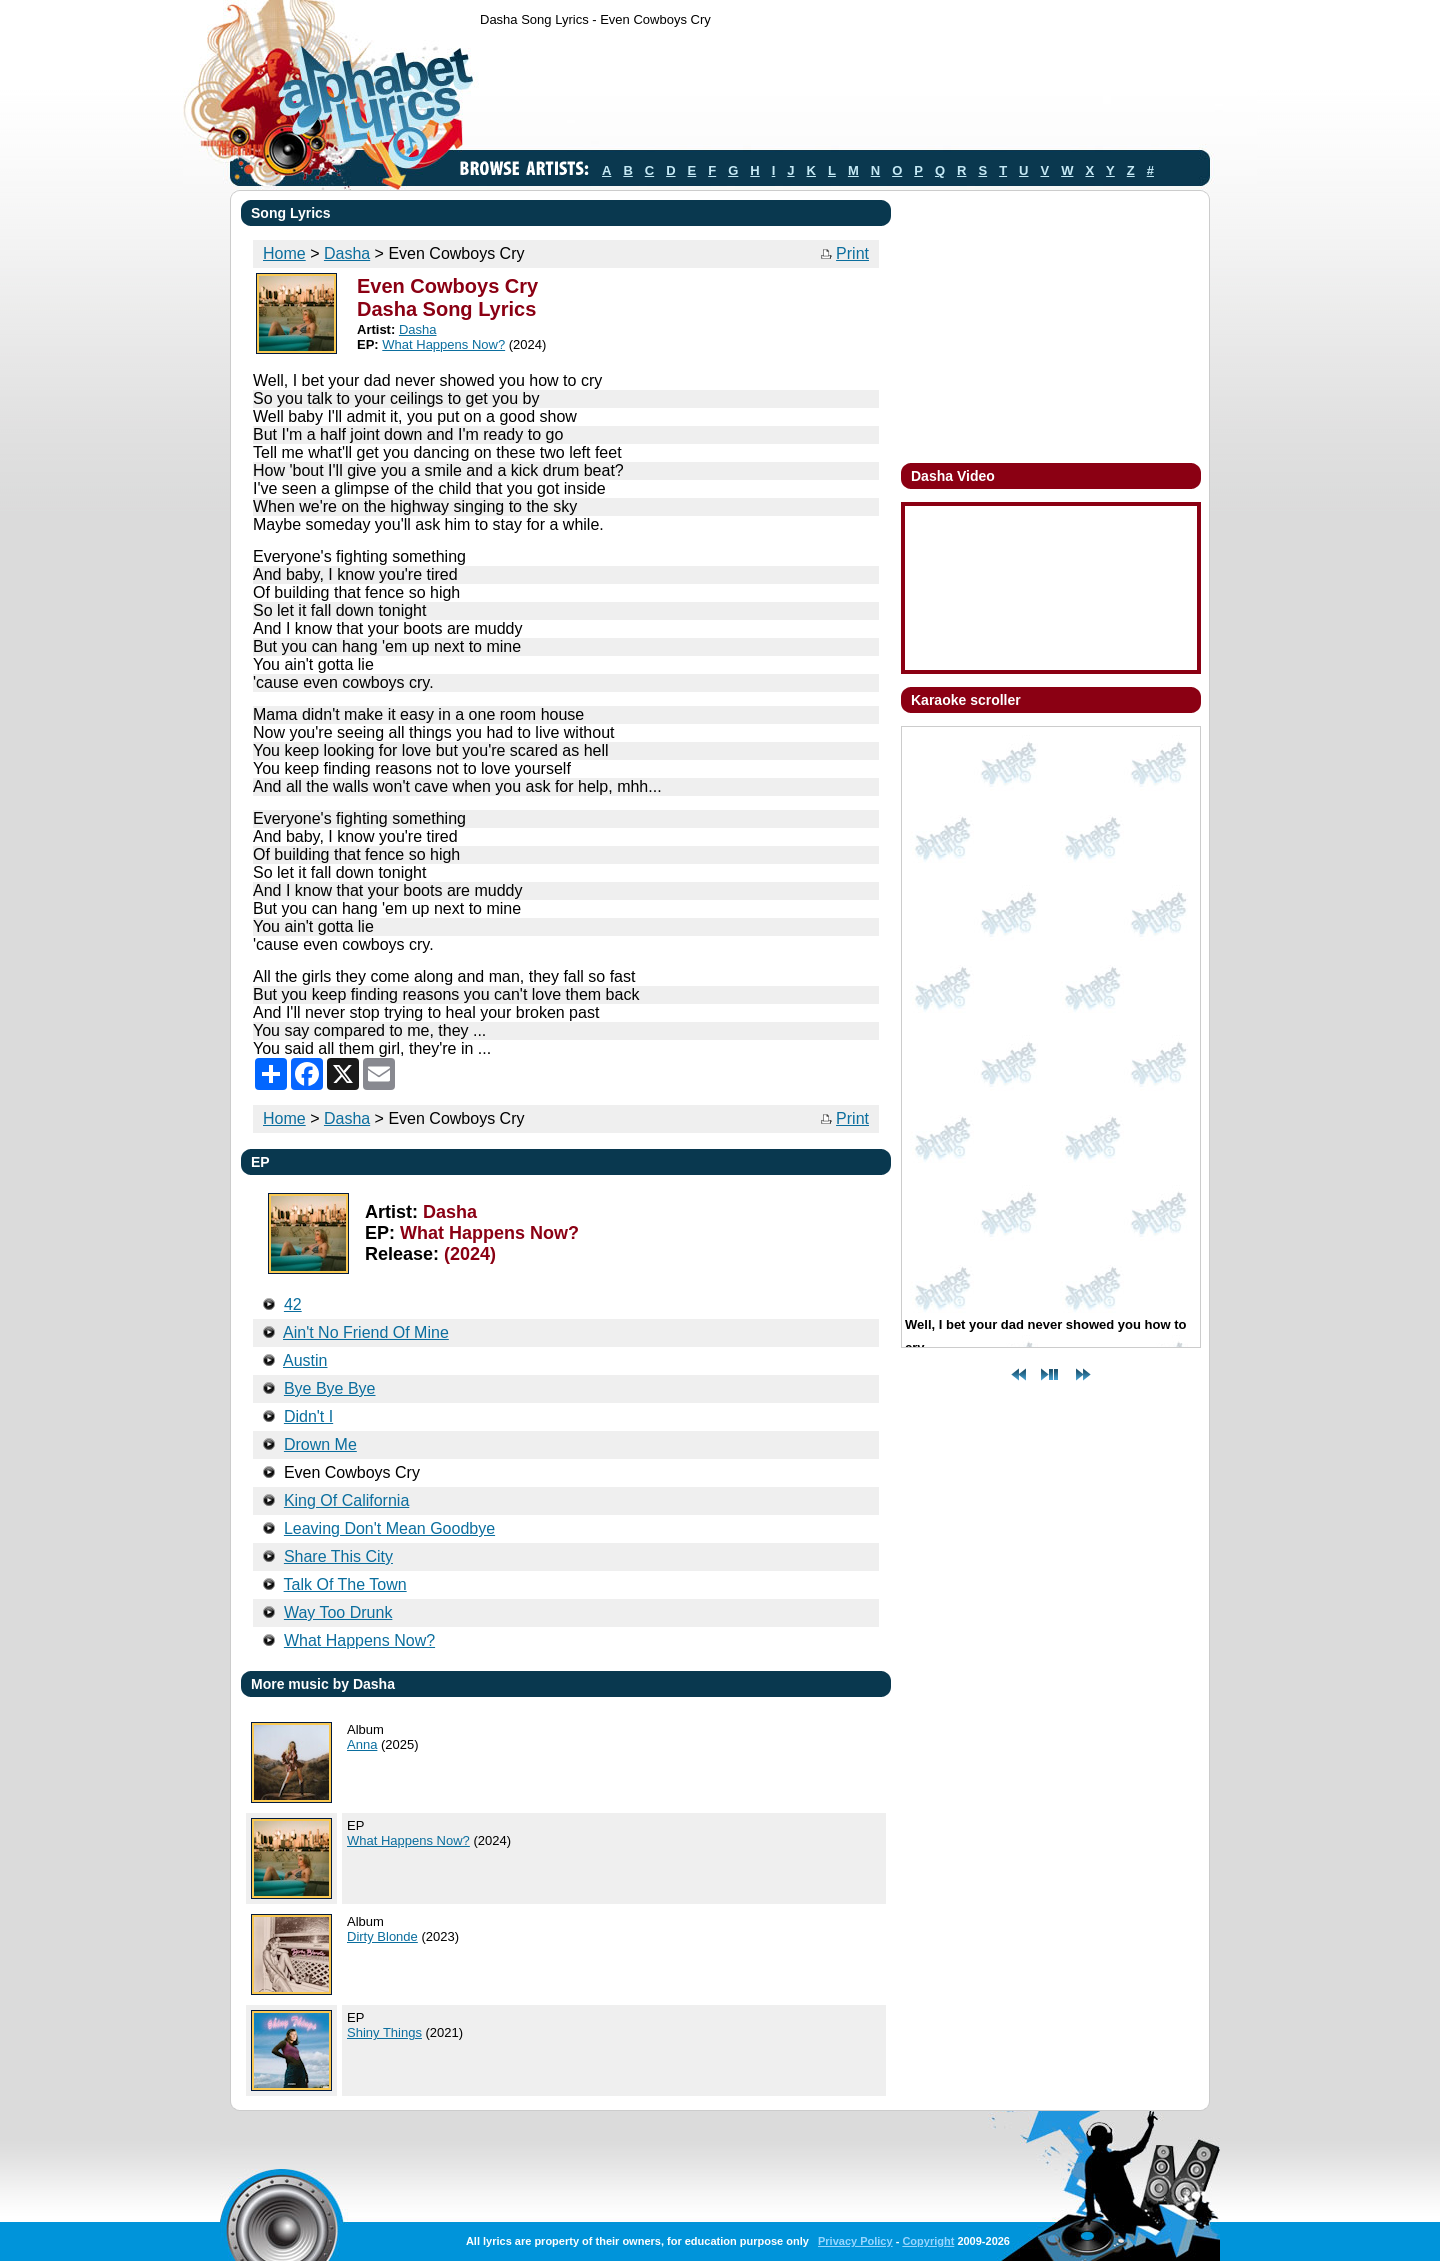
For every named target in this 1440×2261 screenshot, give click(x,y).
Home (284, 253)
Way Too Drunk (338, 1612)
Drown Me (320, 1444)
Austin (305, 1360)
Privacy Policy (855, 2241)
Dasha (347, 253)
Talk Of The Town (345, 1584)
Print (852, 253)
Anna (362, 1744)
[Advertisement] (844, 93)
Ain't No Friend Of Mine (366, 1332)
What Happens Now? (443, 344)
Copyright (928, 2241)
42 (293, 1304)
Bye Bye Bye (330, 1388)
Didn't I (308, 1416)
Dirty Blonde (382, 1936)
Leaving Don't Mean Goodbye (389, 1528)
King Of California (346, 1500)
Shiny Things (384, 2032)
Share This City (338, 1556)
